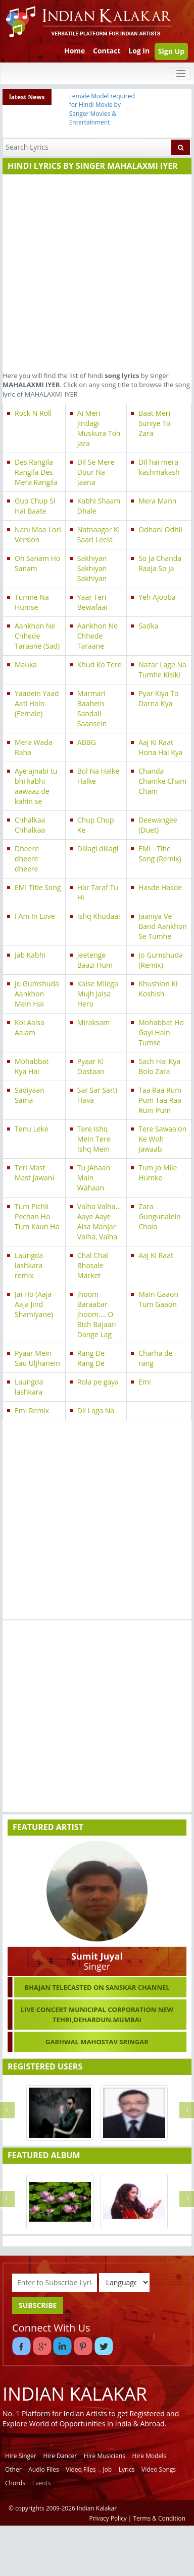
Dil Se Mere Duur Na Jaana (96, 472)
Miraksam (93, 1022)
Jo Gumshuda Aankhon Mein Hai (37, 994)
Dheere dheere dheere (27, 858)
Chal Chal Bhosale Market (92, 1265)
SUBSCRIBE (38, 2305)
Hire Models (149, 2456)
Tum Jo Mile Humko (157, 1172)
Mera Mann (157, 501)
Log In (139, 50)
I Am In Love (35, 916)
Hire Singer (20, 2456)
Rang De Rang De (91, 1358)
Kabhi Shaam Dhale (98, 506)
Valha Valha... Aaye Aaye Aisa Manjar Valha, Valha (99, 1221)
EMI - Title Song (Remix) (159, 853)
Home (74, 50)
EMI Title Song (38, 887)
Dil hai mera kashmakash (159, 467)
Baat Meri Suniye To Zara (154, 423)
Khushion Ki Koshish (157, 988)
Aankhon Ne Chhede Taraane (97, 636)
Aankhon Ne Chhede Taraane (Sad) (37, 636)
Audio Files (43, 2469)
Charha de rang (155, 1358)
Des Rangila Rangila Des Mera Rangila (36, 472)
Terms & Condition (159, 2518)
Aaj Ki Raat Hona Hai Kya (160, 747)
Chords (15, 2483)
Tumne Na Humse (32, 602)
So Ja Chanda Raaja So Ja (159, 563)
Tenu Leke (31, 1129)
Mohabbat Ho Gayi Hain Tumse (161, 1032)
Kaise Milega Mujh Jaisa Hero (97, 994)
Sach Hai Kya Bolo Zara (159, 1066)
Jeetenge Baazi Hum (95, 960)
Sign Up (171, 51)
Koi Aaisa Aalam (29, 1027)
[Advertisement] (94, 271)
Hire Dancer (60, 2456)
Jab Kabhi (30, 955)
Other (13, 2469)
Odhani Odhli (160, 529)
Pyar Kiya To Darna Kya (158, 698)
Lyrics (127, 2469)
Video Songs (158, 2469)
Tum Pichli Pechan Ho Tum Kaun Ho (37, 1216)
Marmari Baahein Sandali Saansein (92, 708)
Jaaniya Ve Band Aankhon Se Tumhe (162, 926)
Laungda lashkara (29, 1387)
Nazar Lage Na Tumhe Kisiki (162, 669)
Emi (144, 1382)
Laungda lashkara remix (29, 1265)
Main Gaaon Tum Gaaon (158, 1299)
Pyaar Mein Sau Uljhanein (37, 1358)
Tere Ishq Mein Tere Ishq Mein (93, 1139)
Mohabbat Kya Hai (31, 1066)
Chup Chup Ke (95, 825)
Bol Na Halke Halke (98, 776)
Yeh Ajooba (157, 597)
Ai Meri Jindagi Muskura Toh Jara (99, 428)
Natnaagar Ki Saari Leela (98, 534)
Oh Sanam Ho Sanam (37, 563)
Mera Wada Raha (34, 747)
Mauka (26, 664)
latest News (27, 97)
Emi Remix (32, 1410)
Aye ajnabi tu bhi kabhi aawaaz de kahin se (36, 786)
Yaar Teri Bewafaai (92, 602)
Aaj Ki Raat (155, 1255)
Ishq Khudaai (98, 916)
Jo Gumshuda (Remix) (160, 960)
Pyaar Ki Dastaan (91, 1066)
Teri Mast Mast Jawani (34, 1172)
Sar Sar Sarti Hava (97, 1095)
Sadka (148, 626)
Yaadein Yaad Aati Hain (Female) (37, 703)
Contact (107, 50)
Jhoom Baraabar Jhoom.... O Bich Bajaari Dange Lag (96, 1314)
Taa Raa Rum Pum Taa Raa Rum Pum (159, 1100)
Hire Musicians (104, 2456)
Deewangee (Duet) (157, 825)
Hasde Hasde (160, 887)
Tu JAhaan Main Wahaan (93, 1177)
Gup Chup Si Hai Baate (35, 506)
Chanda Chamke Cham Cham (162, 781)
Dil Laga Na (95, 1410)
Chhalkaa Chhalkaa (30, 825)
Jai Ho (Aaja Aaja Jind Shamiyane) (34, 1304)
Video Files (80, 2469)
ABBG (86, 742)
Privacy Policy (108, 2518)
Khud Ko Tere (99, 664)
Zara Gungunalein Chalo (159, 1216)
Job (107, 2469)
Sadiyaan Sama (29, 1095)
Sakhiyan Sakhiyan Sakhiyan (92, 568)
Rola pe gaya (98, 1382)
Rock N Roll (33, 413)
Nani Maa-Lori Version (38, 534)
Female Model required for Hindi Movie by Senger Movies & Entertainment (102, 109)
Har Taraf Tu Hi (97, 892)
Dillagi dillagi (97, 848)
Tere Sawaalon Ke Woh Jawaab (162, 1139)
